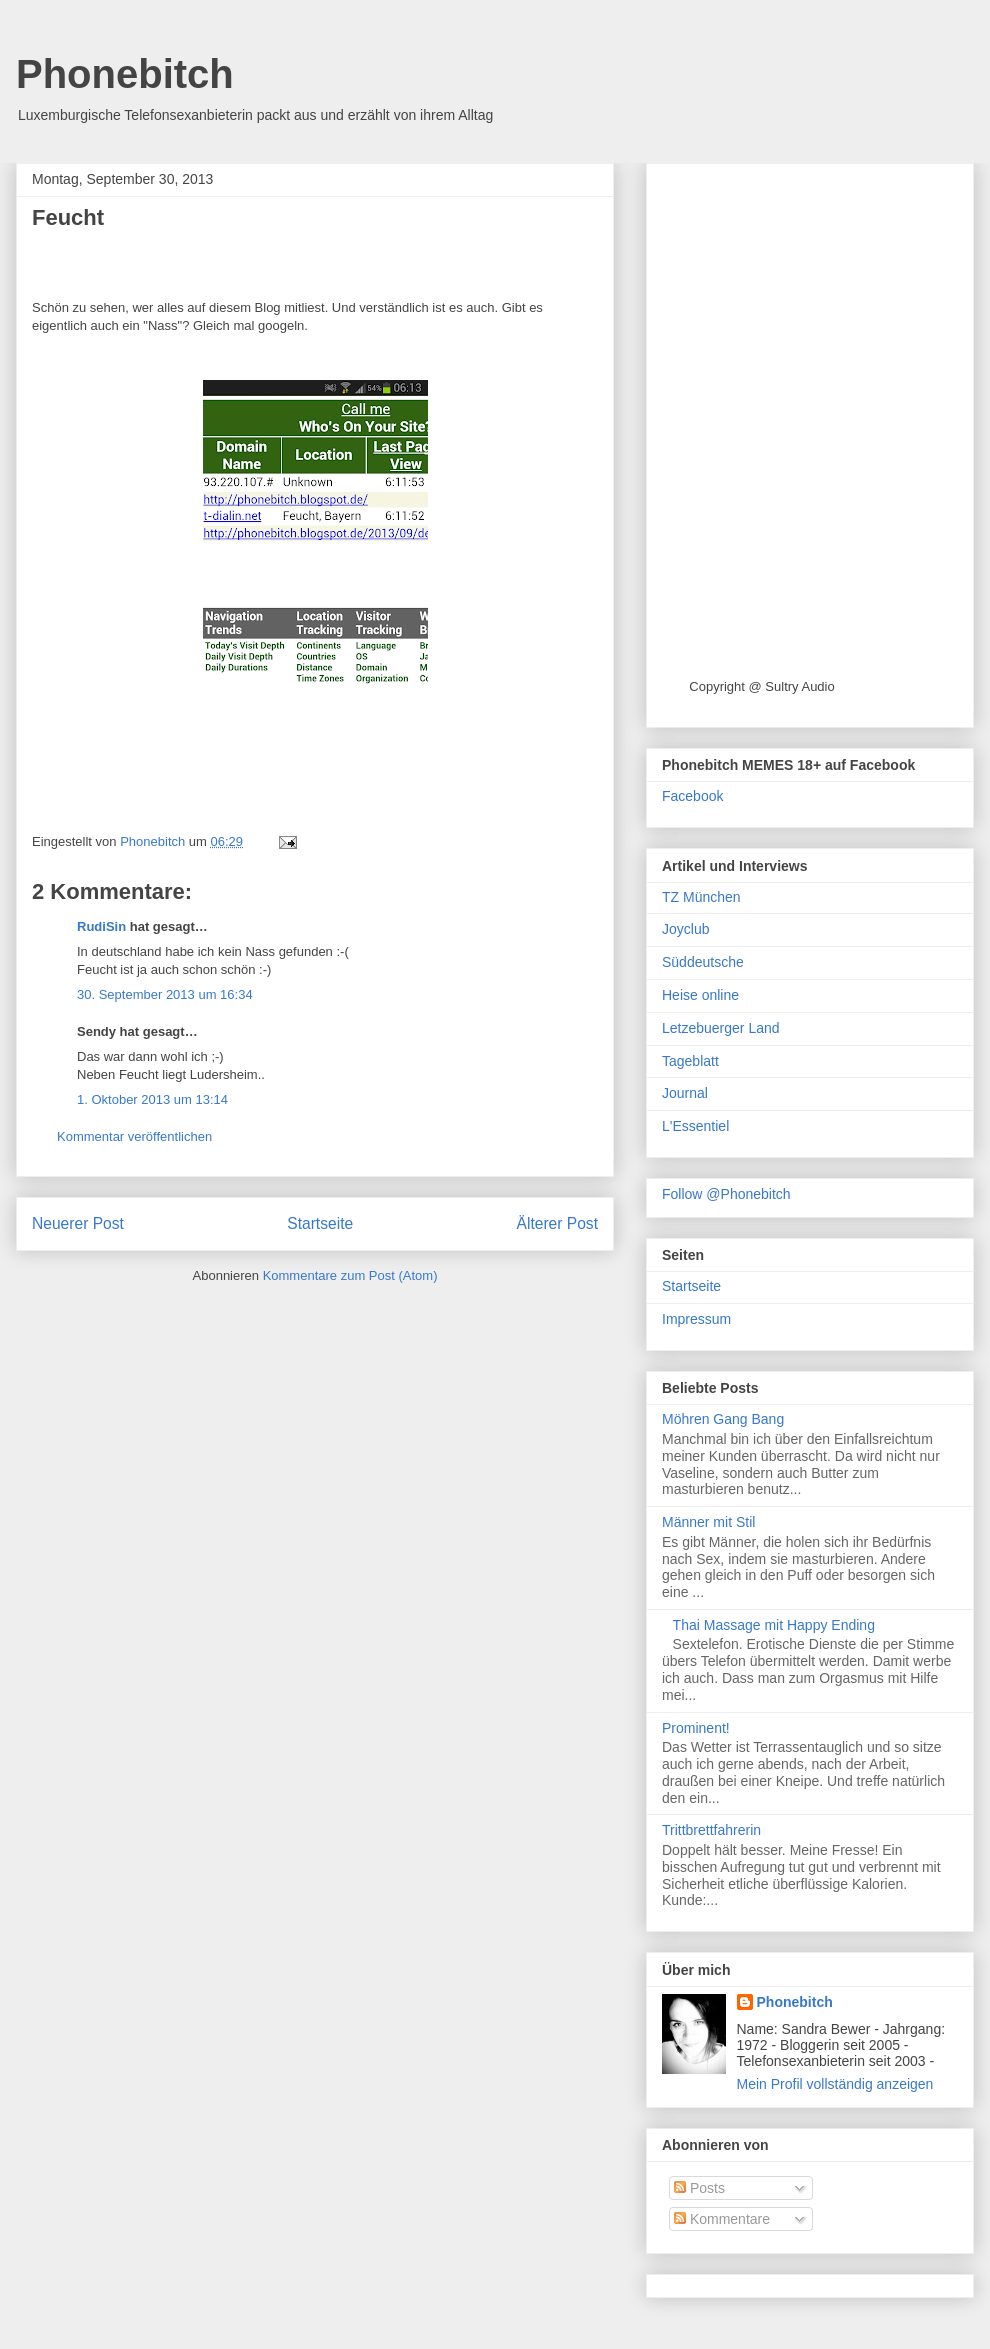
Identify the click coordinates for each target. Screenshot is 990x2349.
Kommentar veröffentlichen (134, 1136)
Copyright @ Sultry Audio (761, 686)
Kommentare (722, 2219)
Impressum (696, 1319)
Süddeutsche (703, 962)
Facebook (692, 796)
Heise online (700, 995)
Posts (699, 2188)
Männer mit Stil (708, 1522)
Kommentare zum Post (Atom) (350, 1275)
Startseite (320, 1223)
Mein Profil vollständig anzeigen (835, 2084)
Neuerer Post (78, 1223)
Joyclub (685, 929)
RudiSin (101, 926)
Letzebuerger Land (721, 1028)
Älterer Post (557, 1223)
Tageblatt (690, 1061)
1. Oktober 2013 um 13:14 (152, 1099)
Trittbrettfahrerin (711, 1830)
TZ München (701, 897)
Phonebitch (125, 74)
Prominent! (696, 1728)
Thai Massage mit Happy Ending (774, 1625)
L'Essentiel (695, 1126)
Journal (685, 1093)
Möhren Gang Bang (723, 1419)
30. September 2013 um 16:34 (165, 994)
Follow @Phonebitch (726, 1194)
